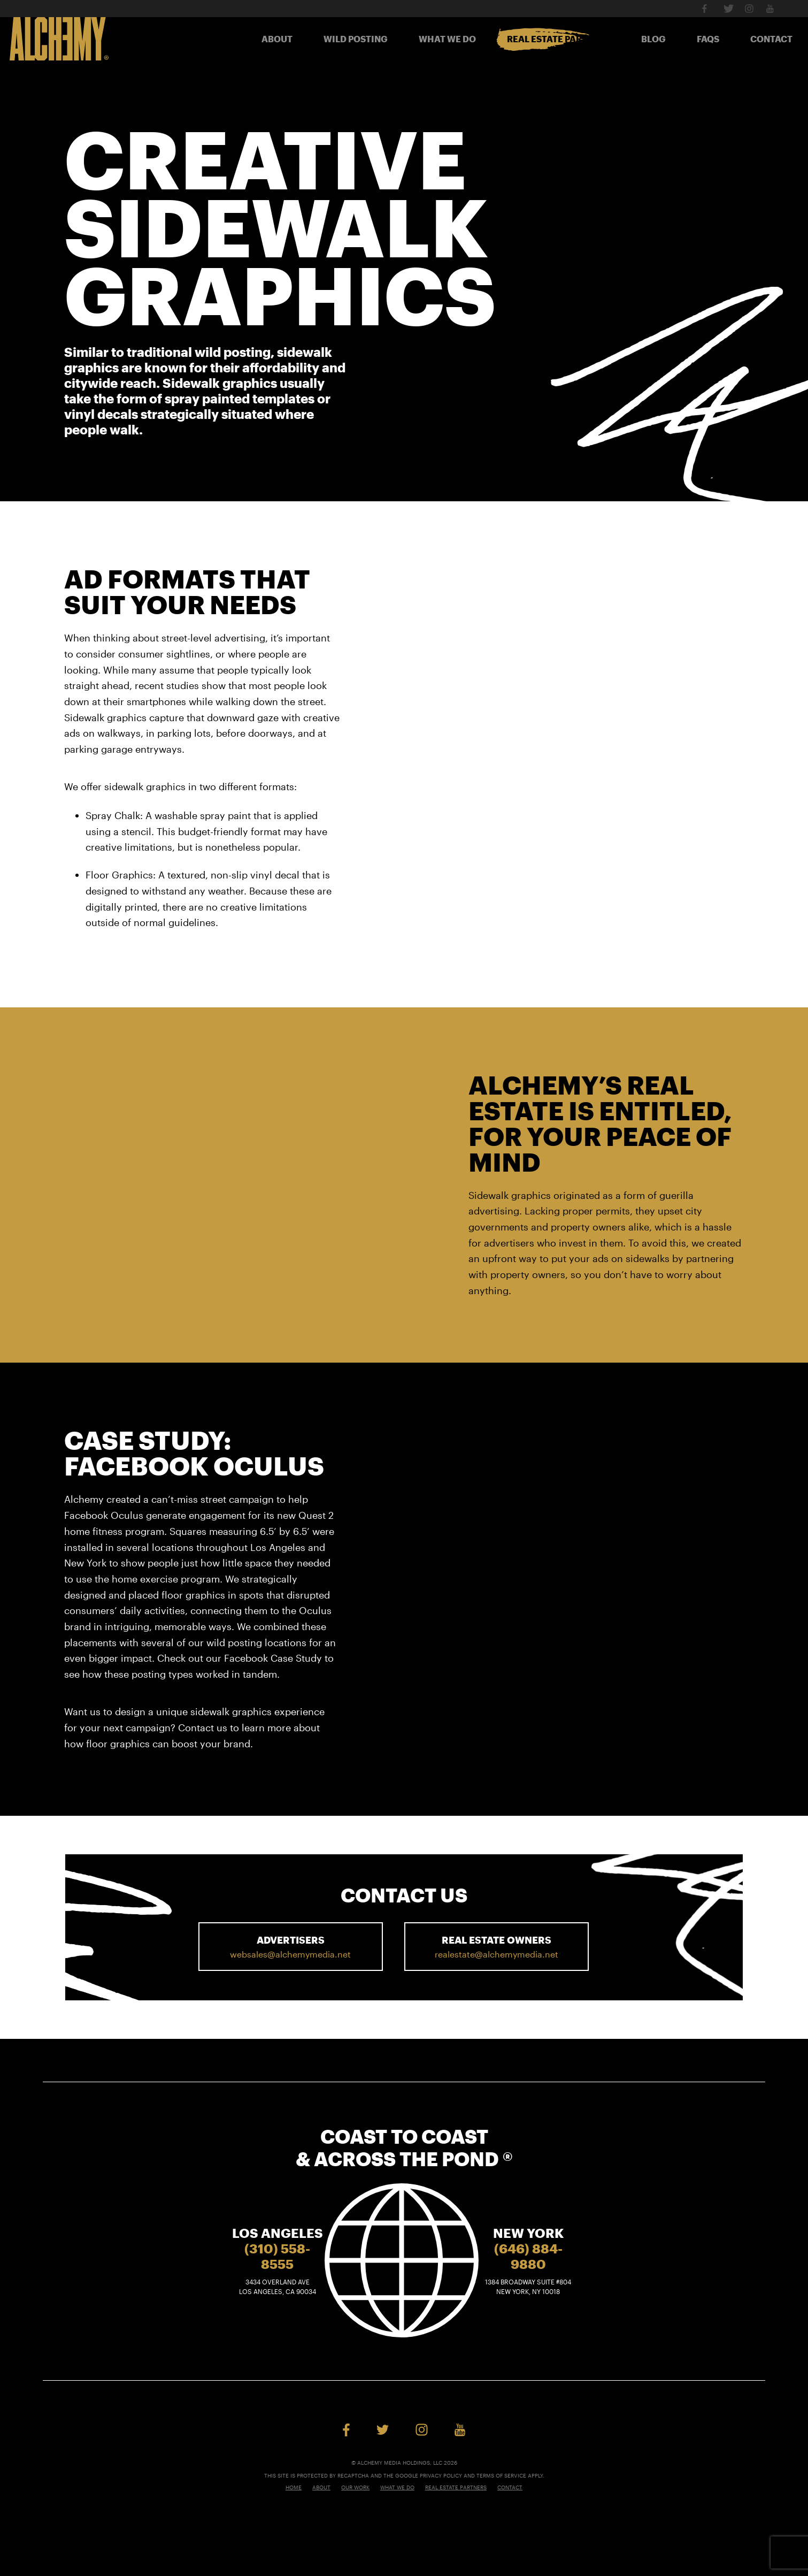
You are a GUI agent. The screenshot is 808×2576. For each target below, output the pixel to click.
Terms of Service (501, 2475)
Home (294, 2487)
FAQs (708, 39)
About (277, 39)
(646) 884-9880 (528, 2256)
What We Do (447, 39)
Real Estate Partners (558, 39)
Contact (771, 39)
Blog (653, 39)
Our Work (355, 2487)
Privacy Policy (441, 2475)
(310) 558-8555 (277, 2256)
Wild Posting (356, 39)
